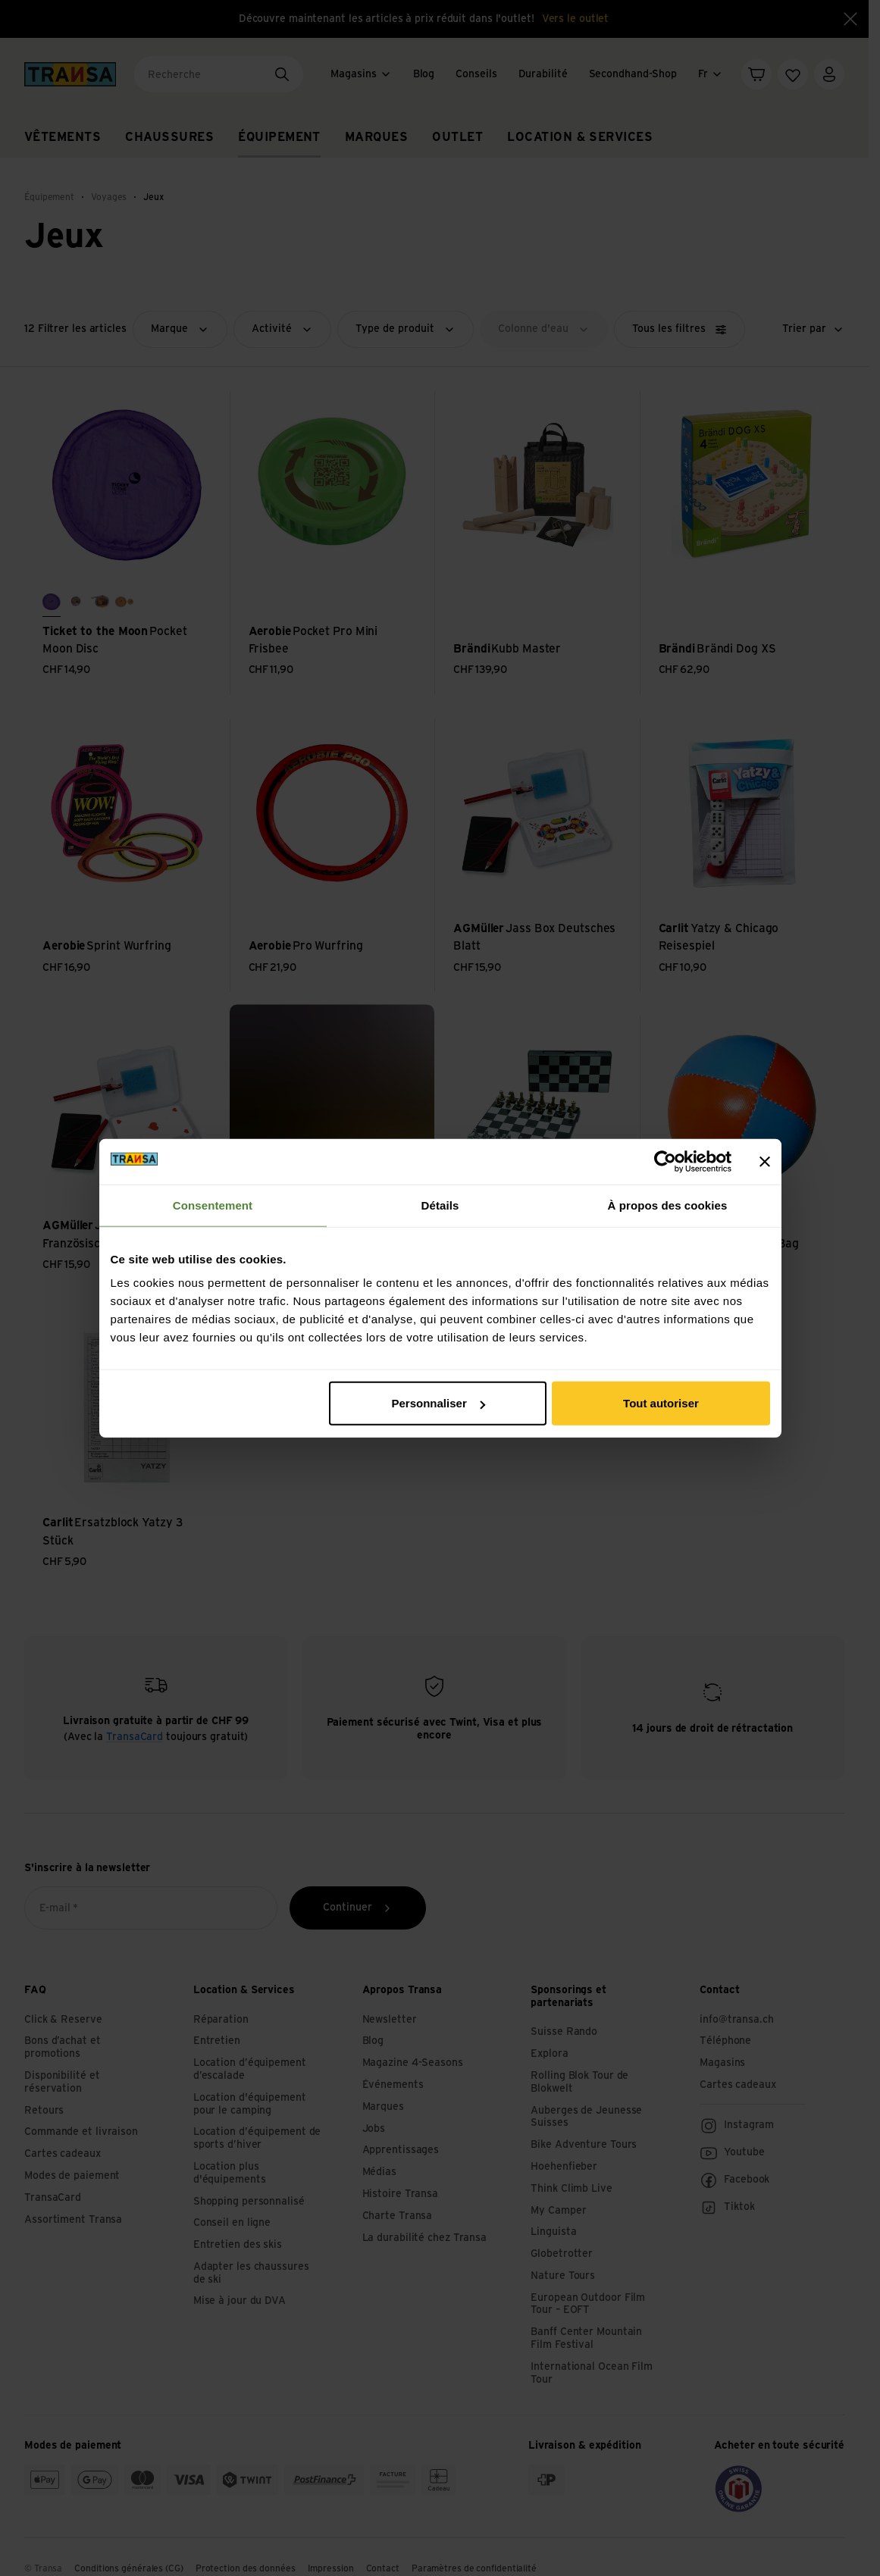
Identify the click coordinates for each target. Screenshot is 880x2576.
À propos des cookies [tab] (668, 1204)
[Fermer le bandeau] (764, 1161)
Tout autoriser (661, 1403)
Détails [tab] (440, 1204)
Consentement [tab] (212, 1204)
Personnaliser (438, 1403)
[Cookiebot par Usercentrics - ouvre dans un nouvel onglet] (665, 1161)
